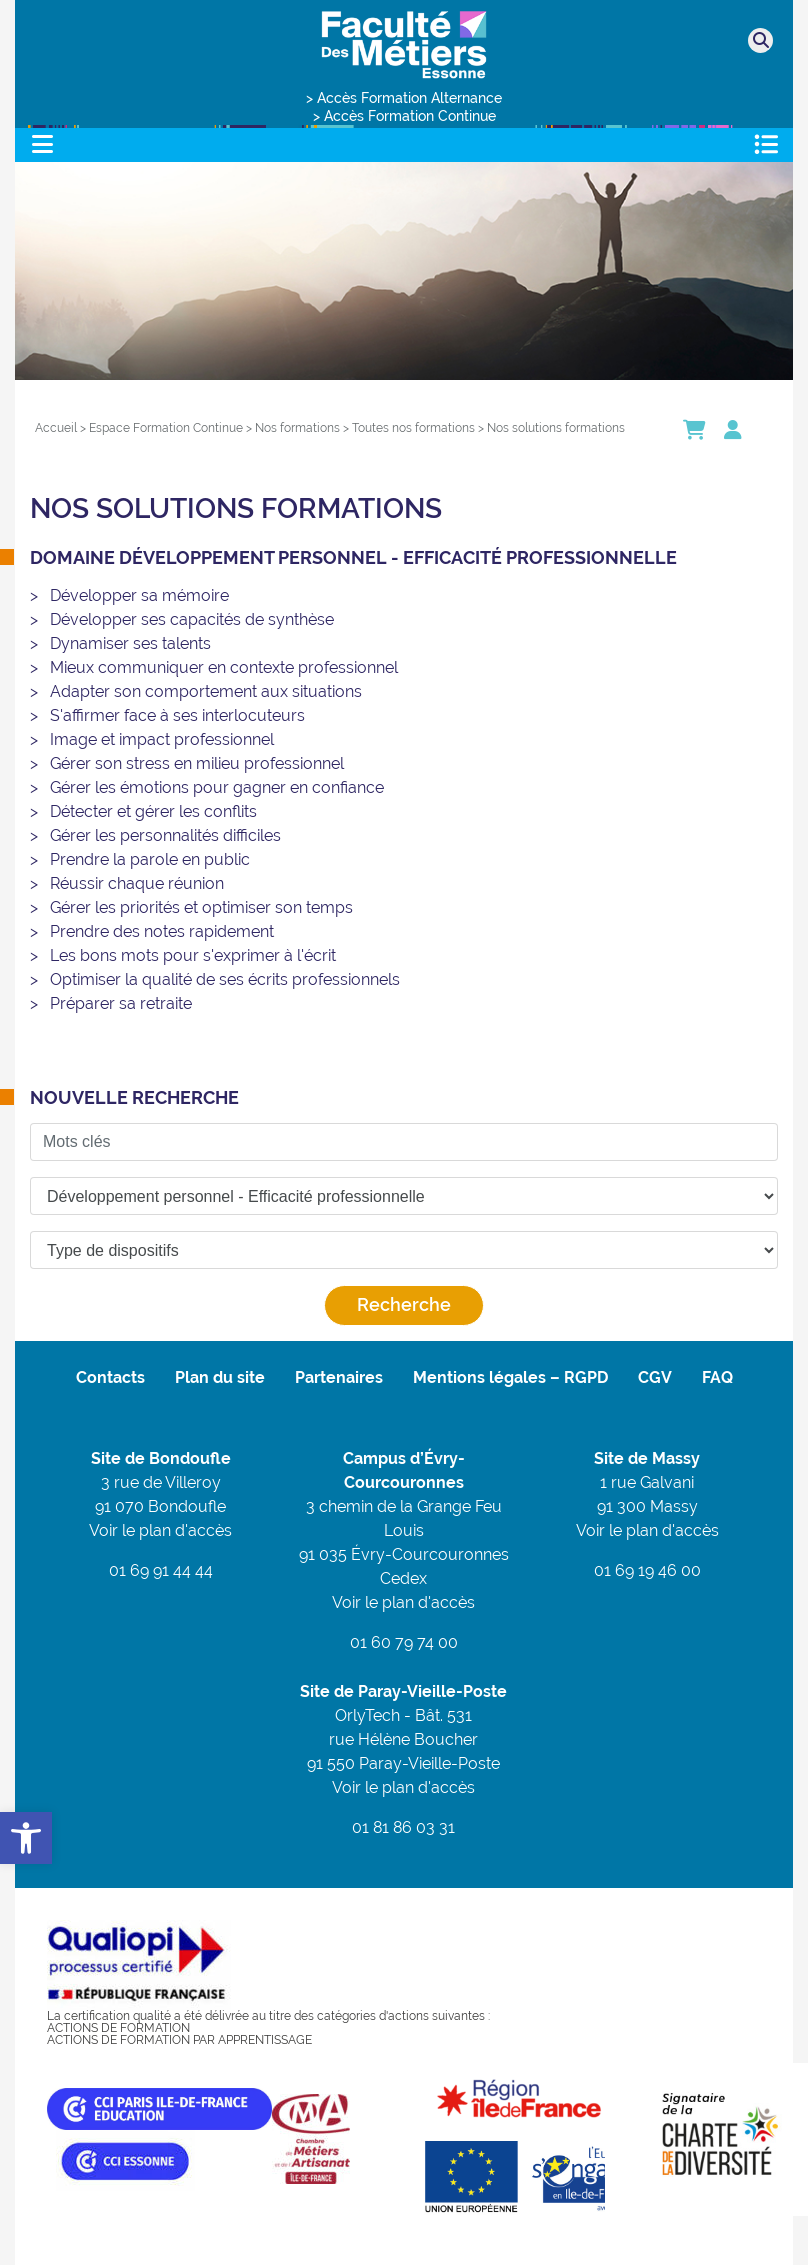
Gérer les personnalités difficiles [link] (165, 835)
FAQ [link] (717, 1377)
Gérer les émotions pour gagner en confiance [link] (217, 787)
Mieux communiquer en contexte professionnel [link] (224, 667)
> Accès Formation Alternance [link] (404, 98)
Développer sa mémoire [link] (139, 595)
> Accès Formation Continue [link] (404, 116)
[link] (26, 1838)
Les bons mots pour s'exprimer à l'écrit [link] (193, 955)
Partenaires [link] (339, 1377)
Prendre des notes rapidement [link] (162, 931)
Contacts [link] (110, 1377)
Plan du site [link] (220, 1377)
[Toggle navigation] (42, 144)
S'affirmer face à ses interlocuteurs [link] (177, 715)
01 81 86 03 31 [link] (403, 1827)
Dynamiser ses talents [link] (130, 643)
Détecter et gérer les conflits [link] (153, 811)
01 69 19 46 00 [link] (647, 1570)
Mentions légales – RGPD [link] (510, 1377)
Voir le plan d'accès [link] (160, 1530)
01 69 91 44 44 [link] (161, 1570)
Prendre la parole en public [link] (150, 859)
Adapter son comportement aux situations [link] (206, 691)
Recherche (404, 1304)
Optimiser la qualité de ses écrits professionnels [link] (225, 979)
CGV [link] (655, 1377)
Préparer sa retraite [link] (121, 1003)
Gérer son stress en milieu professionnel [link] (197, 763)
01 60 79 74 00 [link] (404, 1642)
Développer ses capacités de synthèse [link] (192, 619)
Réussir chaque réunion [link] (137, 883)
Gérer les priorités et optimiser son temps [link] (201, 907)
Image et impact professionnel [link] (162, 739)
